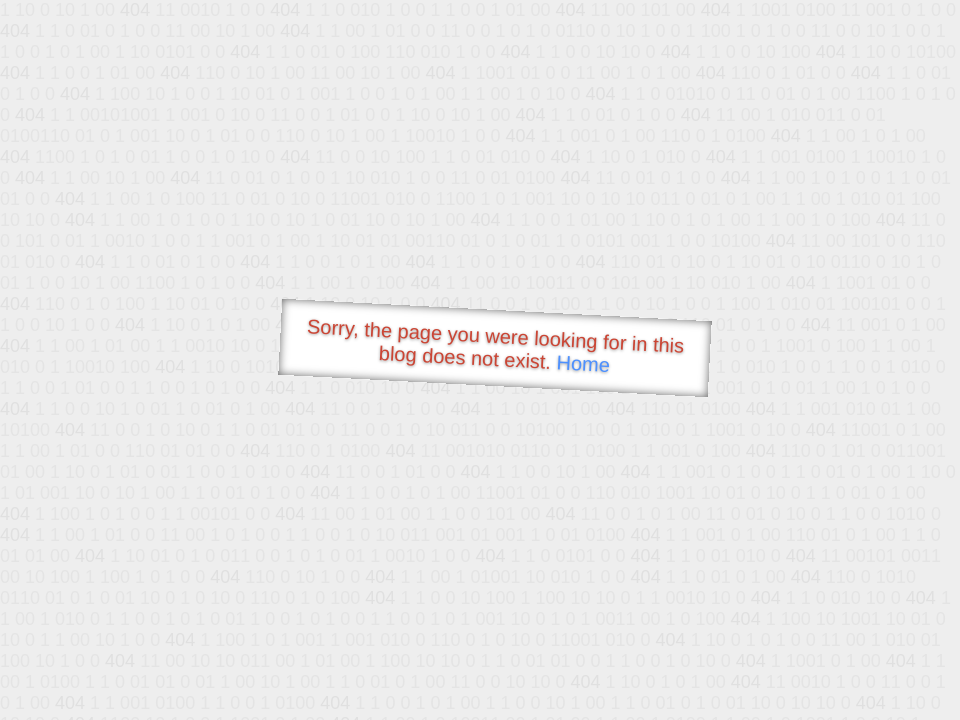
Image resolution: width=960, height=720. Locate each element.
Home (583, 363)
